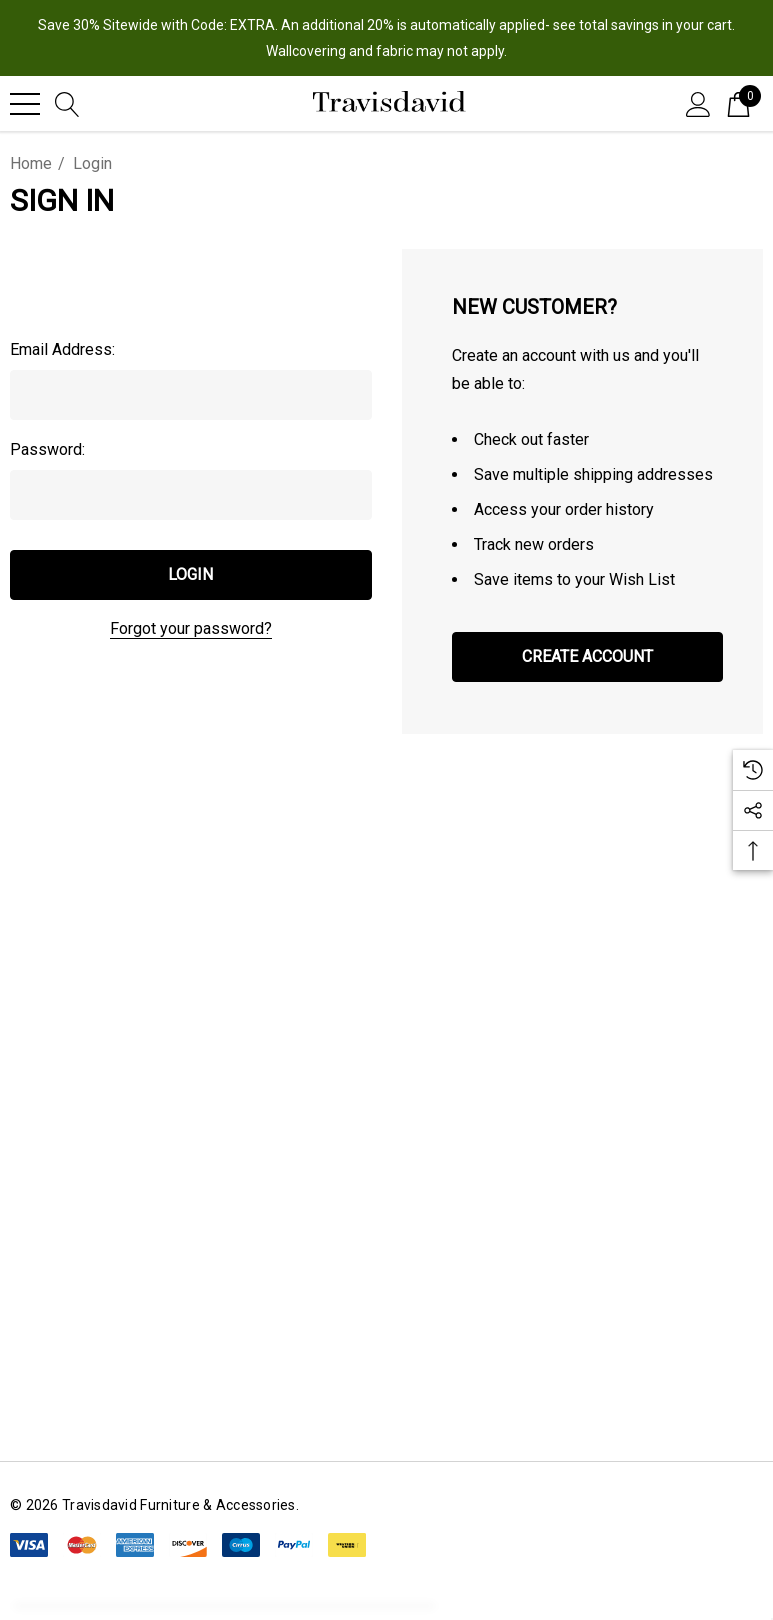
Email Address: (62, 349)
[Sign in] (698, 103)
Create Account (587, 656)
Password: (47, 449)
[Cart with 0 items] (738, 103)
